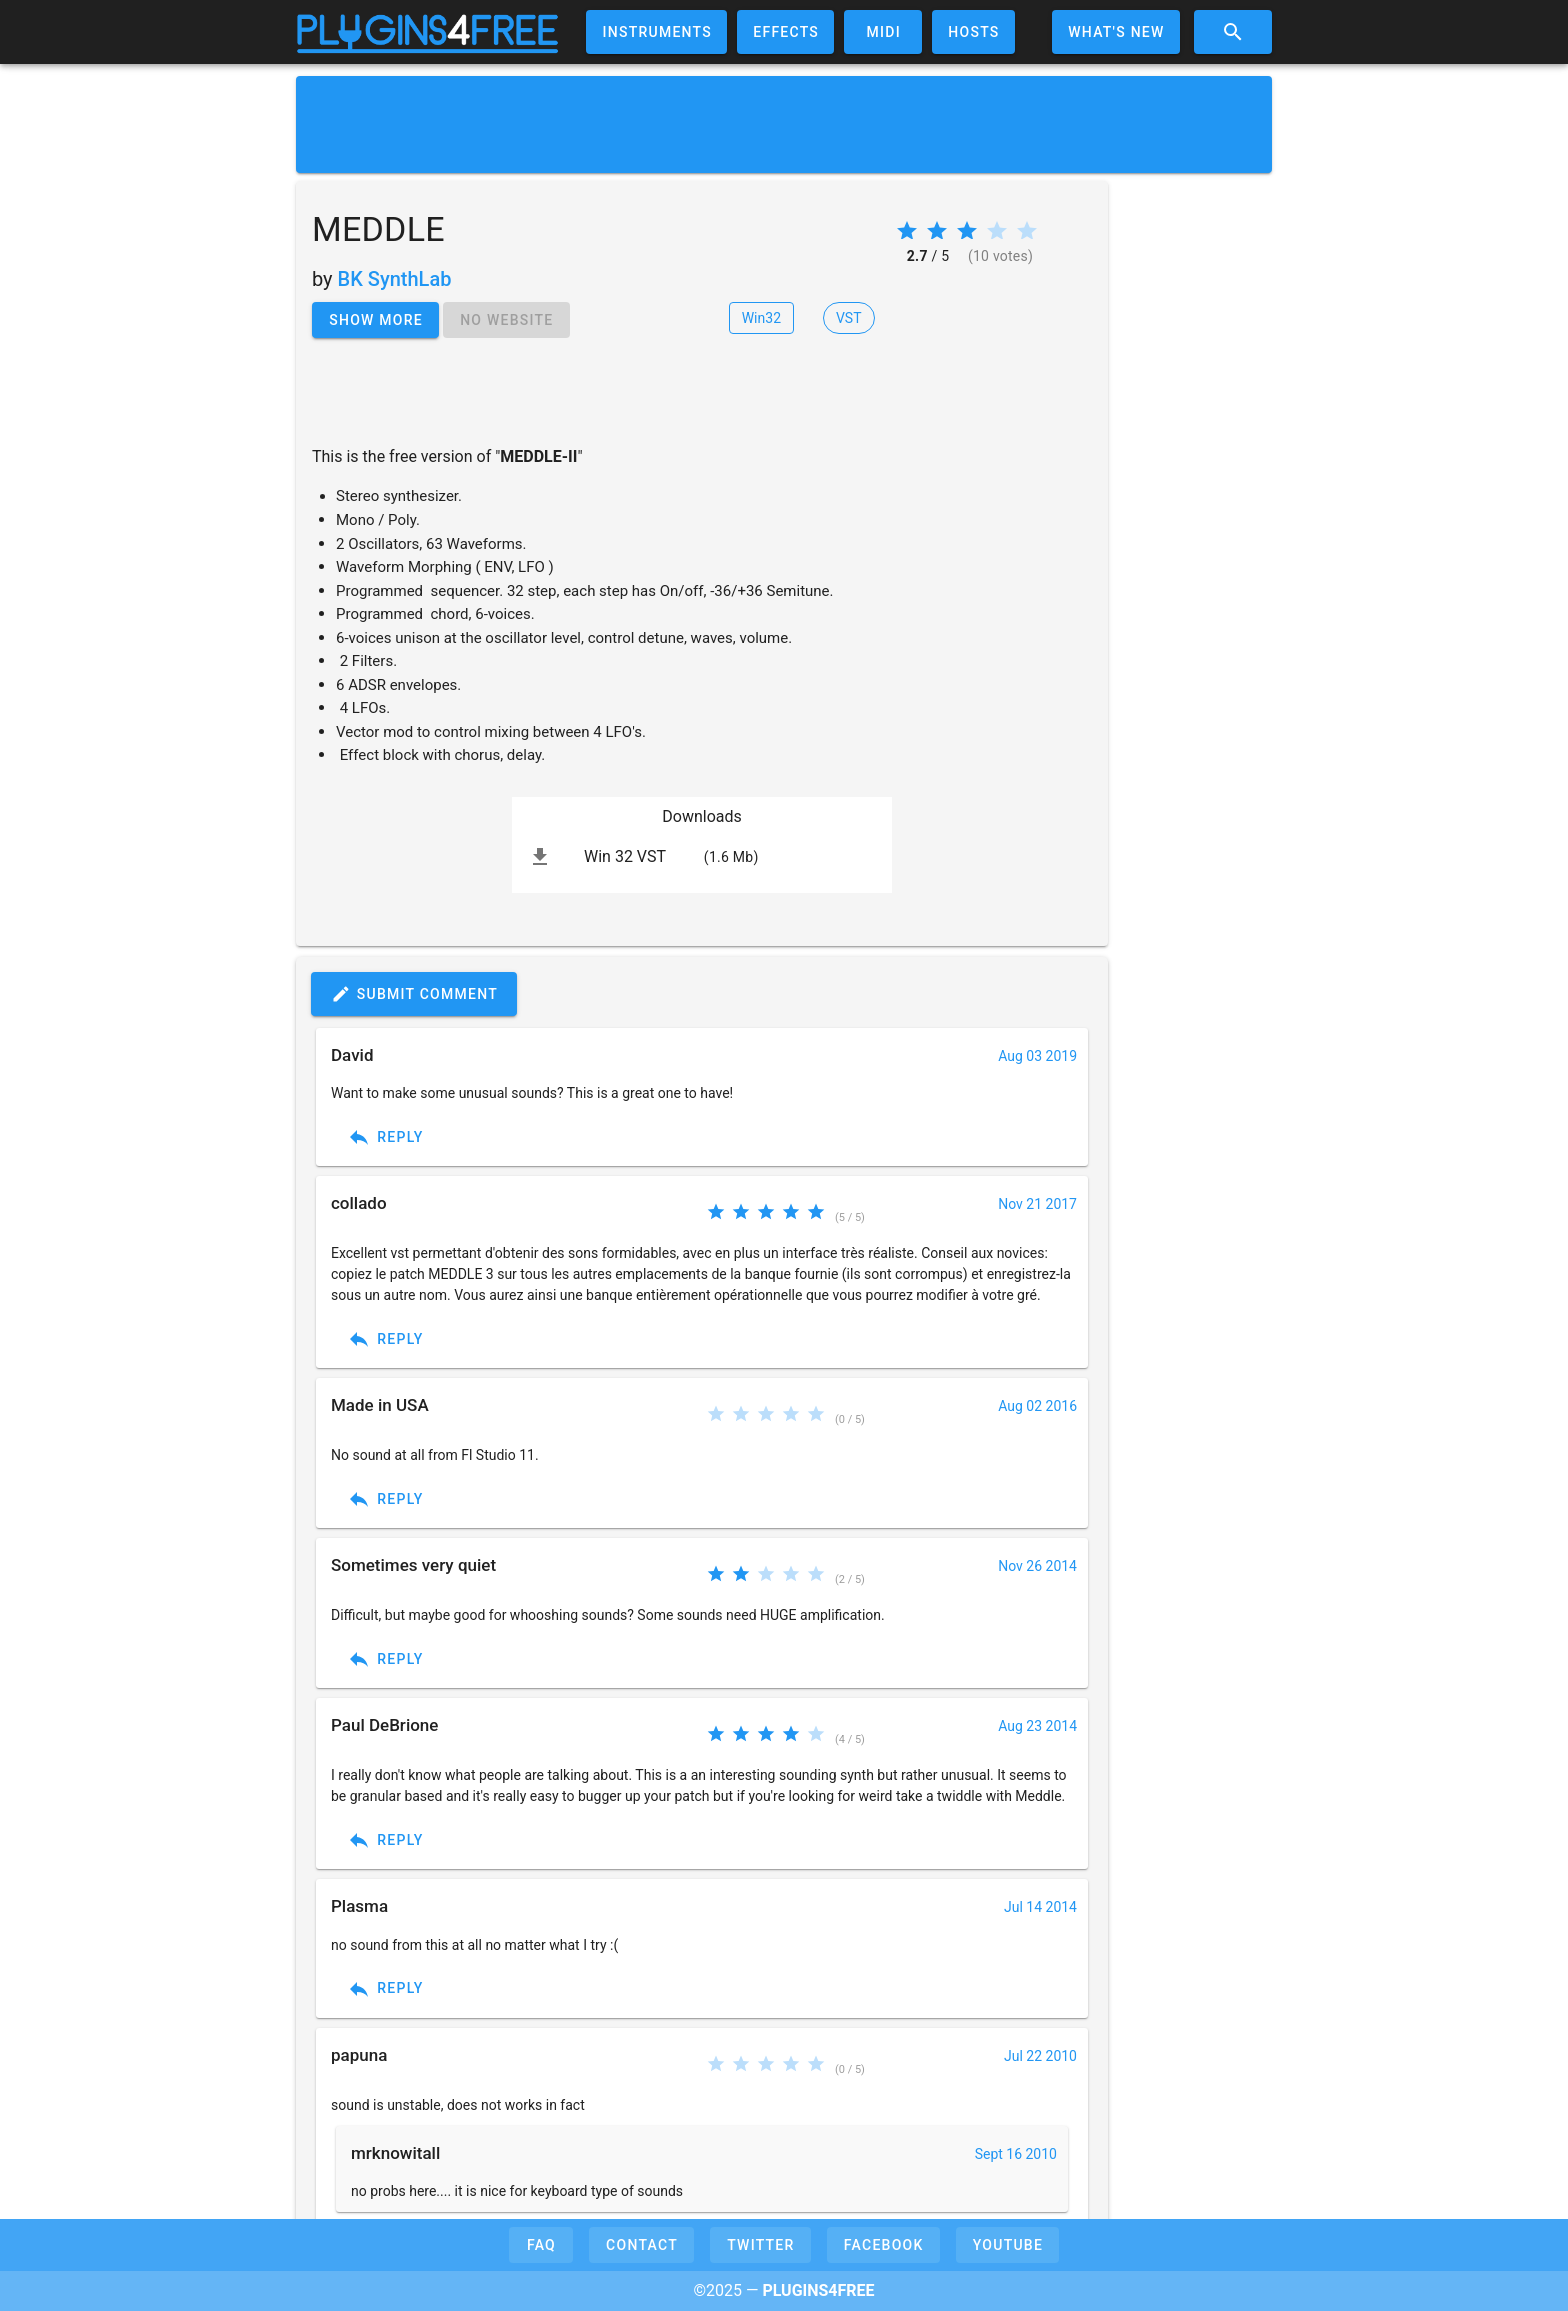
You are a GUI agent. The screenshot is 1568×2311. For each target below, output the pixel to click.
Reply (385, 1137)
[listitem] (702, 857)
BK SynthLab (395, 279)
